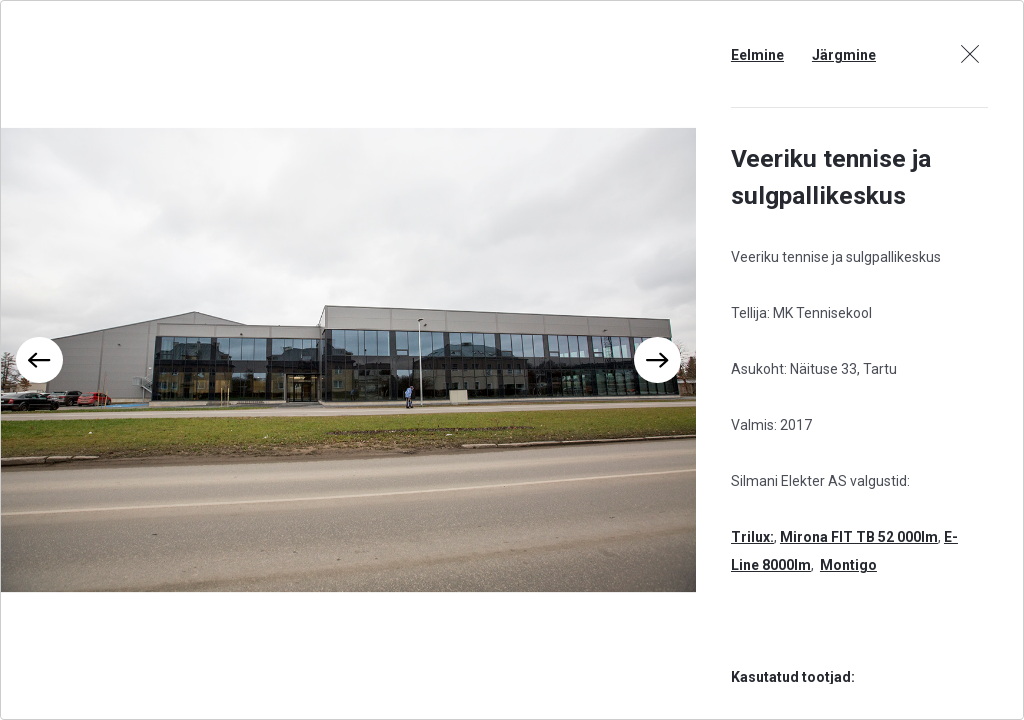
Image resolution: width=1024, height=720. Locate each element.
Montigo (848, 565)
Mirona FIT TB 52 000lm (859, 537)
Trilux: (752, 537)
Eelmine (757, 55)
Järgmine (844, 55)
